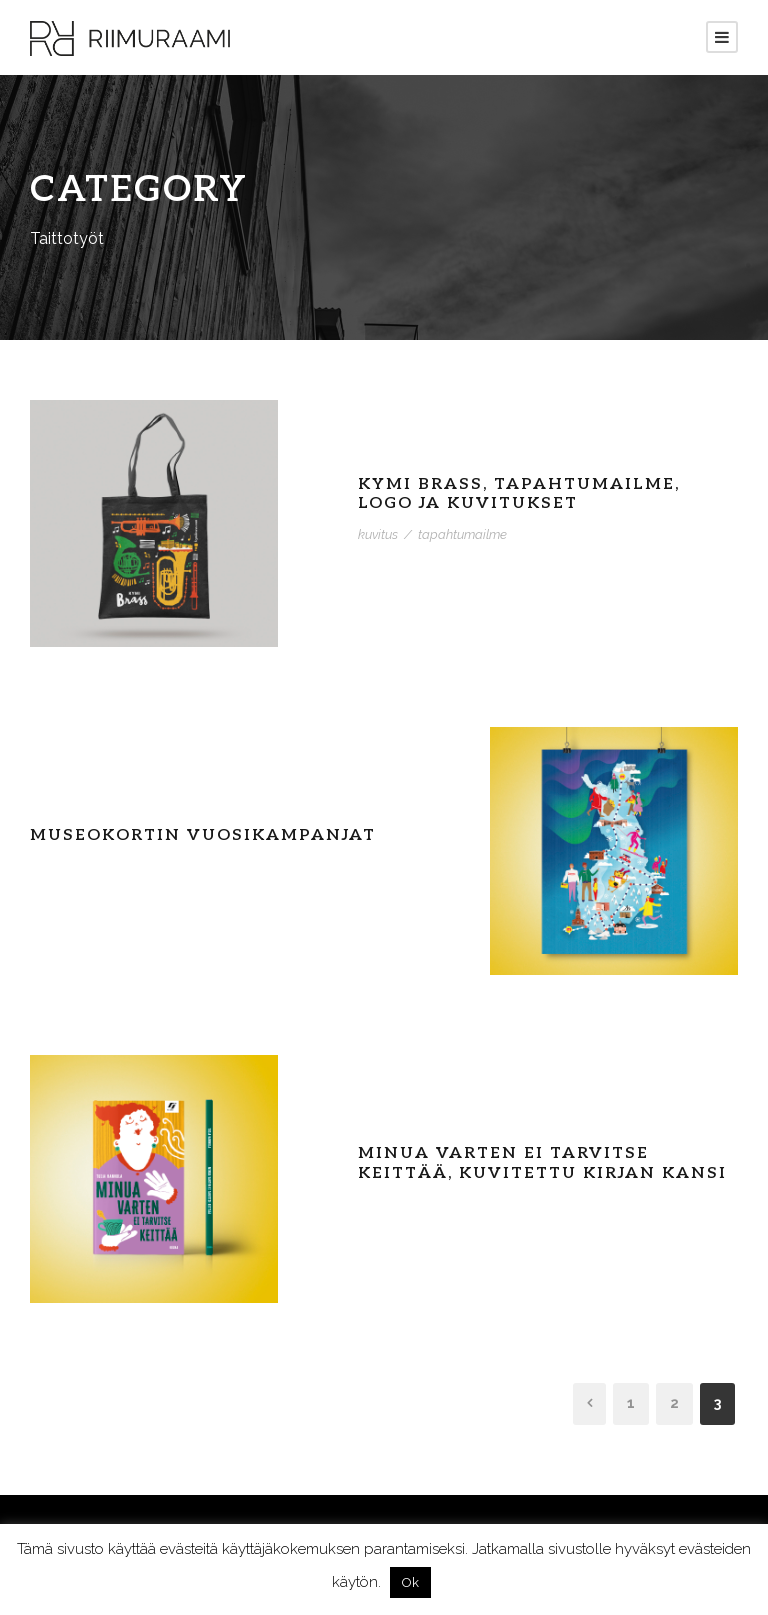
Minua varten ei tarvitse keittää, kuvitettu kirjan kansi (542, 1163)
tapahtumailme (462, 534)
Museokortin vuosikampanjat (203, 835)
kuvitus (378, 534)
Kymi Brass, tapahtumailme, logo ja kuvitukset (519, 494)
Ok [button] (410, 1582)
